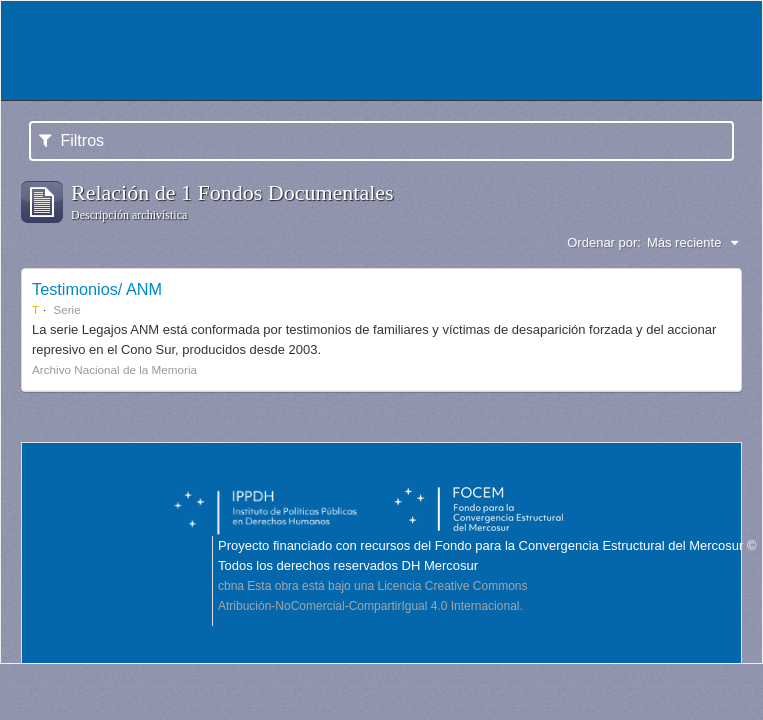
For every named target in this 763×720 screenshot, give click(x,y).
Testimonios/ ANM (97, 289)
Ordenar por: (604, 242)
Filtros (71, 140)
